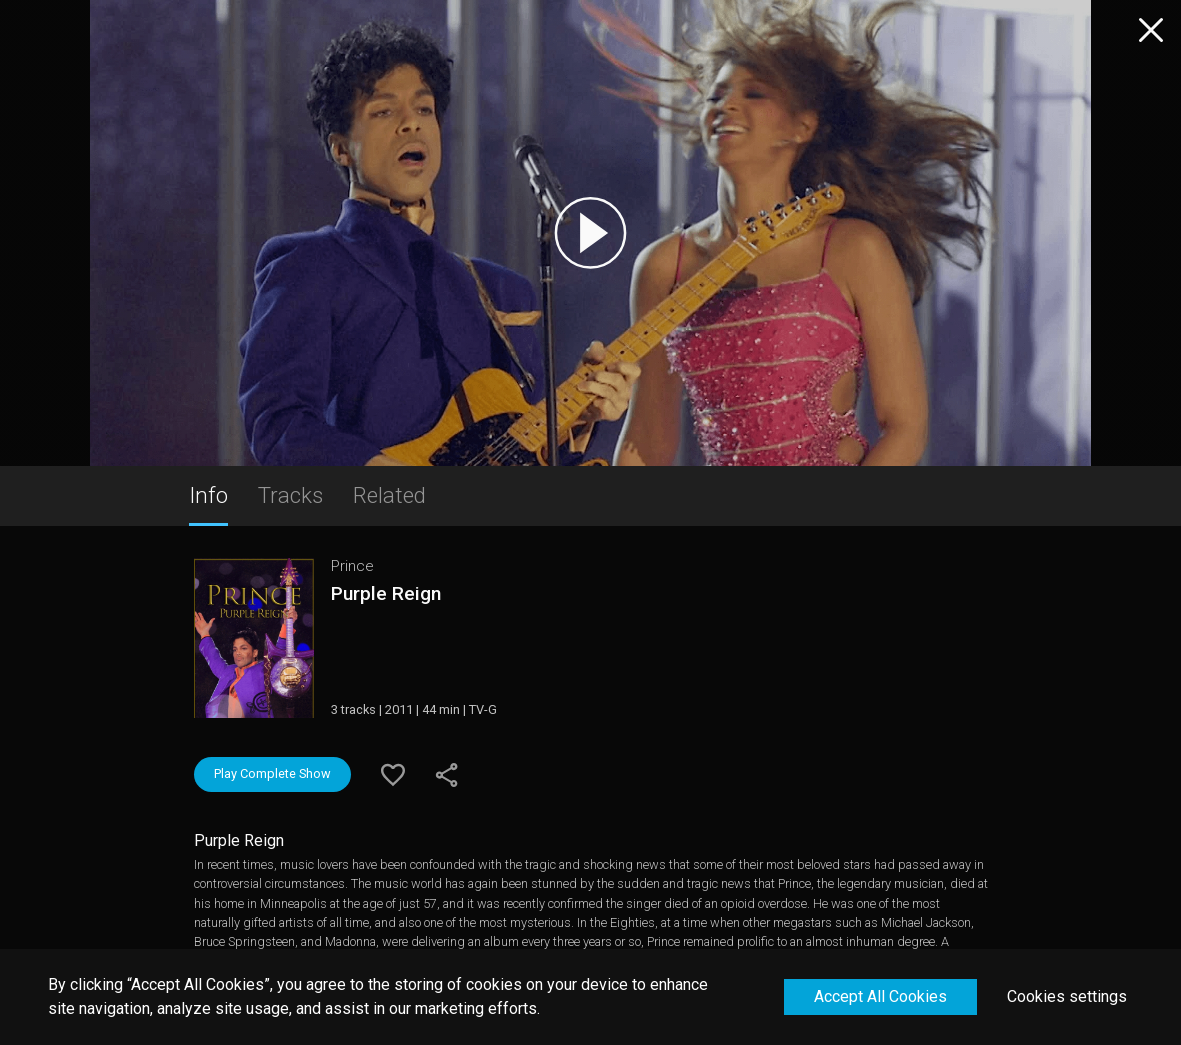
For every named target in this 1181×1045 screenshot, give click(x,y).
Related (389, 495)
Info (208, 495)
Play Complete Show (272, 773)
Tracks (290, 495)
